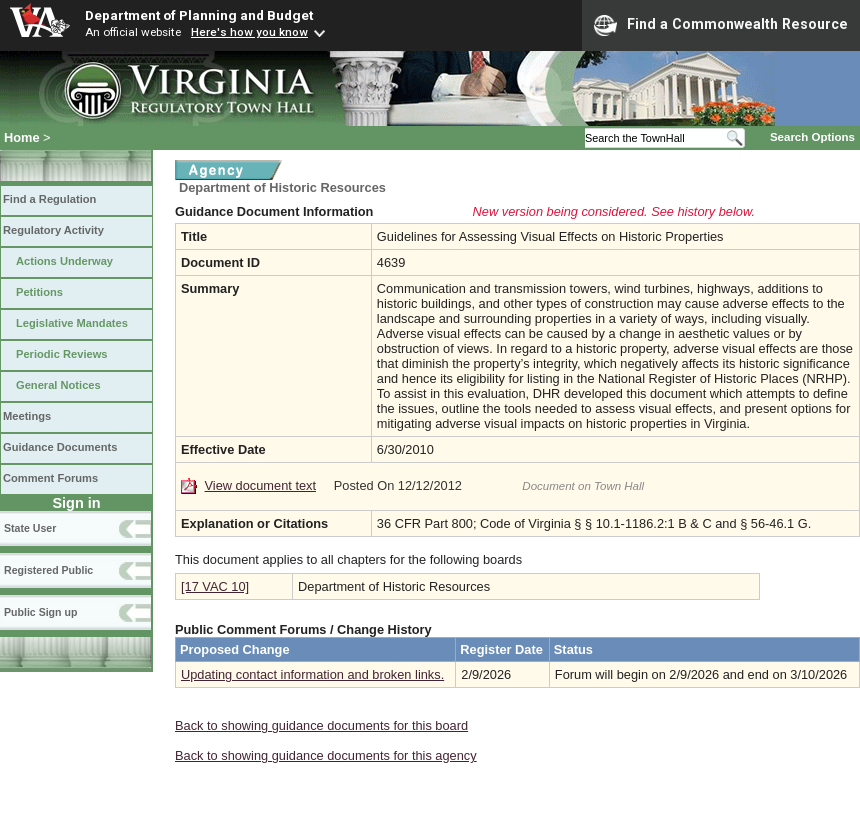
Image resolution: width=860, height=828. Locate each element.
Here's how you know (249, 32)
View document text (260, 485)
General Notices (58, 385)
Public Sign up (40, 612)
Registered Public (48, 570)
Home (22, 137)
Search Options (812, 137)
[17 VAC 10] (215, 586)
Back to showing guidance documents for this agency (326, 755)
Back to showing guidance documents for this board (321, 725)
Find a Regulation (49, 199)
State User (30, 528)
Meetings (27, 416)
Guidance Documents (60, 447)
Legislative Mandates (72, 323)
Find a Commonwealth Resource (721, 25)
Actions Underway (64, 261)
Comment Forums (50, 478)
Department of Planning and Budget (199, 15)
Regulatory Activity (53, 230)
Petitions (39, 292)
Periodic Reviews (62, 354)
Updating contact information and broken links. (312, 674)
